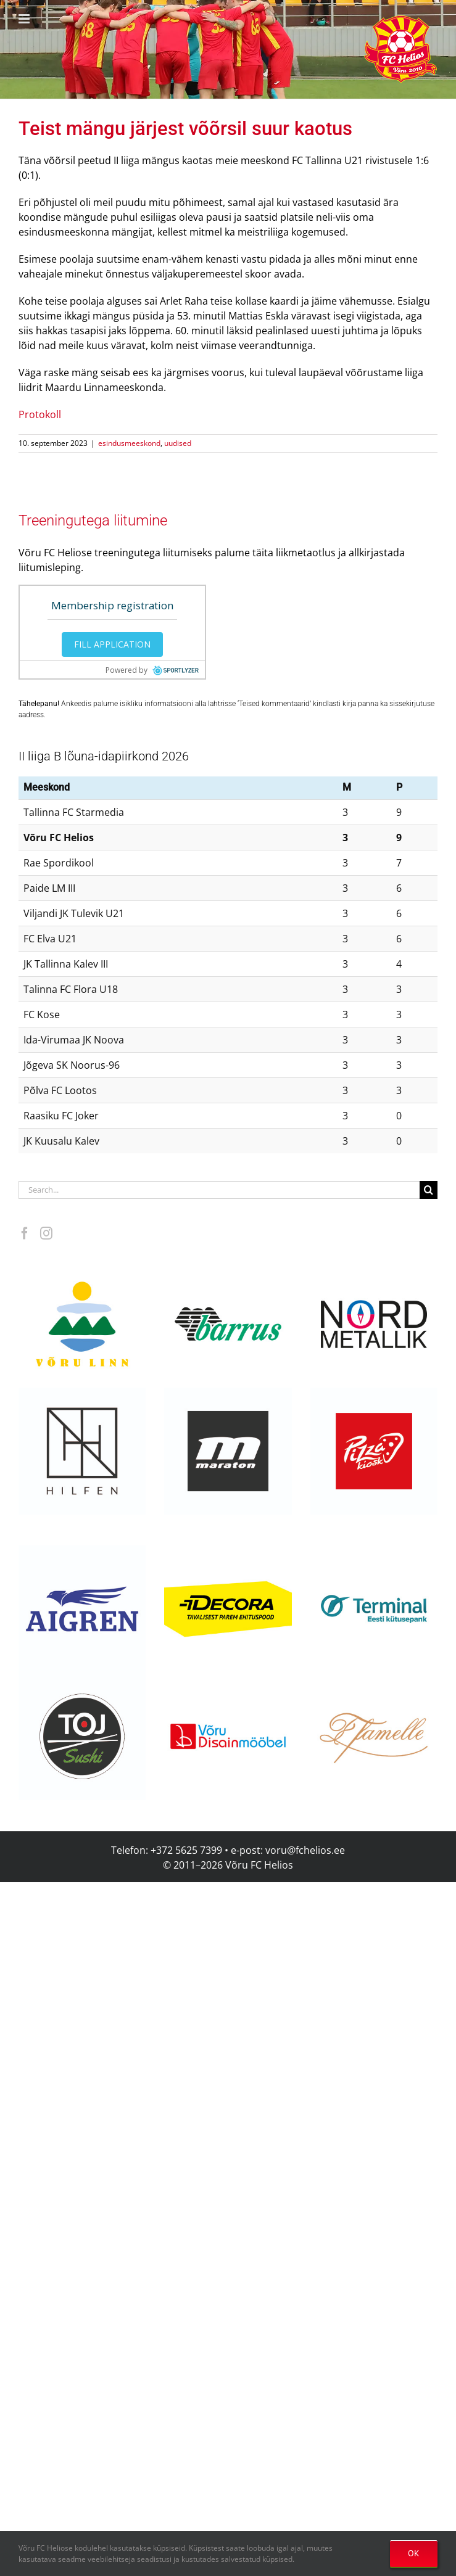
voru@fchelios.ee (305, 1850)
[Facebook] (25, 1233)
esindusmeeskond (129, 443)
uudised (177, 443)
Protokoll (40, 414)
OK (414, 2553)
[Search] (428, 1190)
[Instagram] (46, 1233)
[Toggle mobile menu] (25, 18)
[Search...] (219, 1190)
